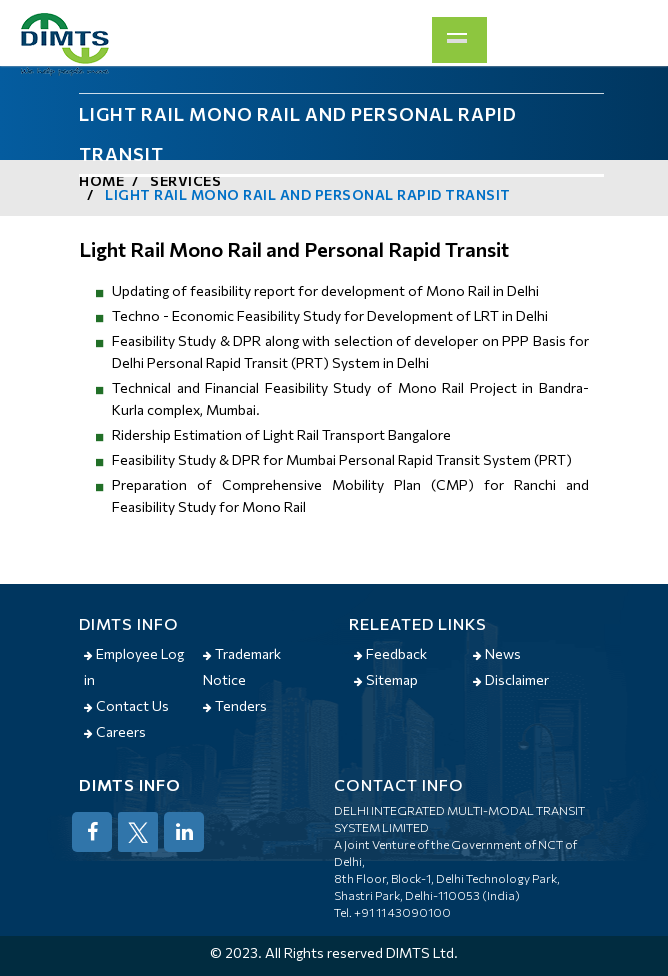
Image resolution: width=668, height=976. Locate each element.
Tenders (235, 705)
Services (185, 180)
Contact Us (126, 705)
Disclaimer (511, 679)
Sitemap (386, 679)
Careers (115, 731)
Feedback (390, 653)
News (497, 653)
